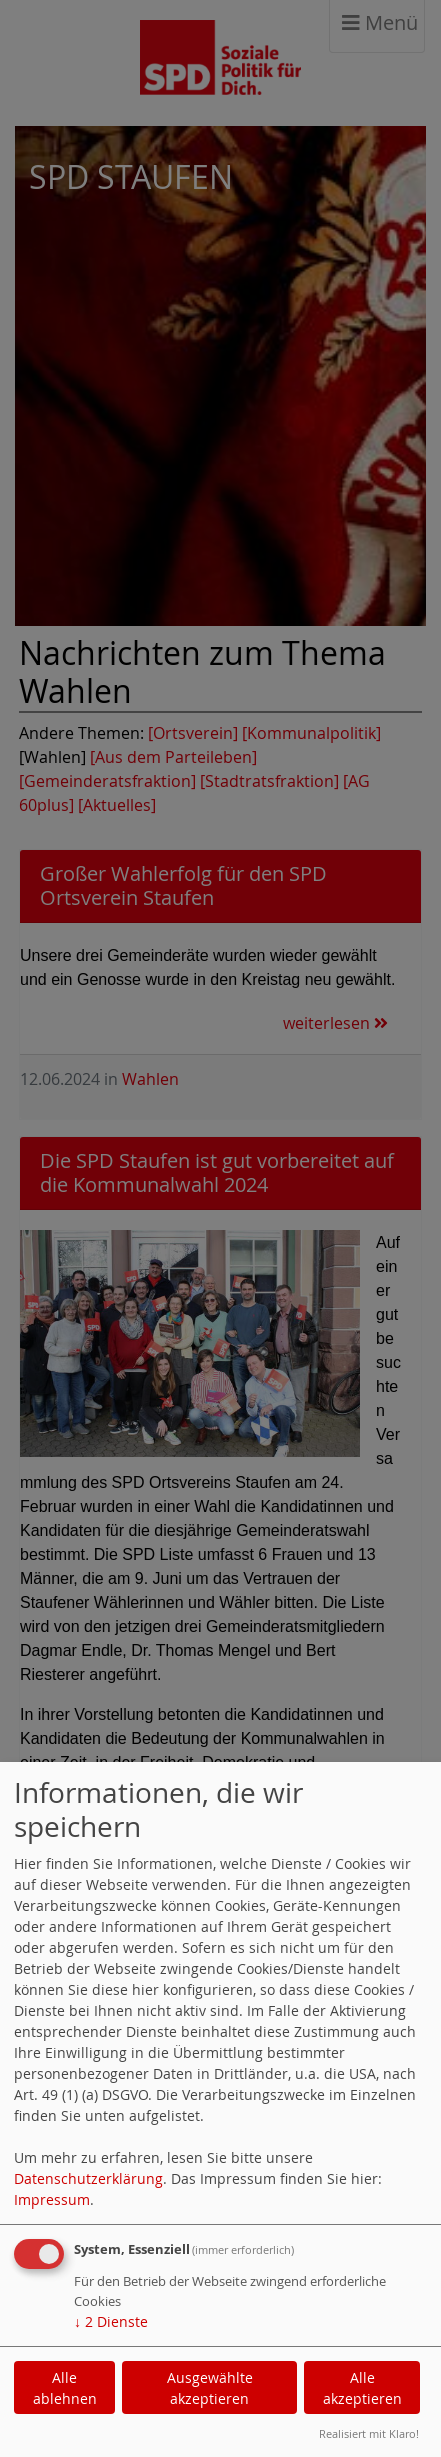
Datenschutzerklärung (88, 2178)
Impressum (52, 2199)
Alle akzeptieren (362, 2388)
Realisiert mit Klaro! (369, 2433)
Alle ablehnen (65, 2388)
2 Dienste (111, 2321)
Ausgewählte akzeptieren (210, 2388)
